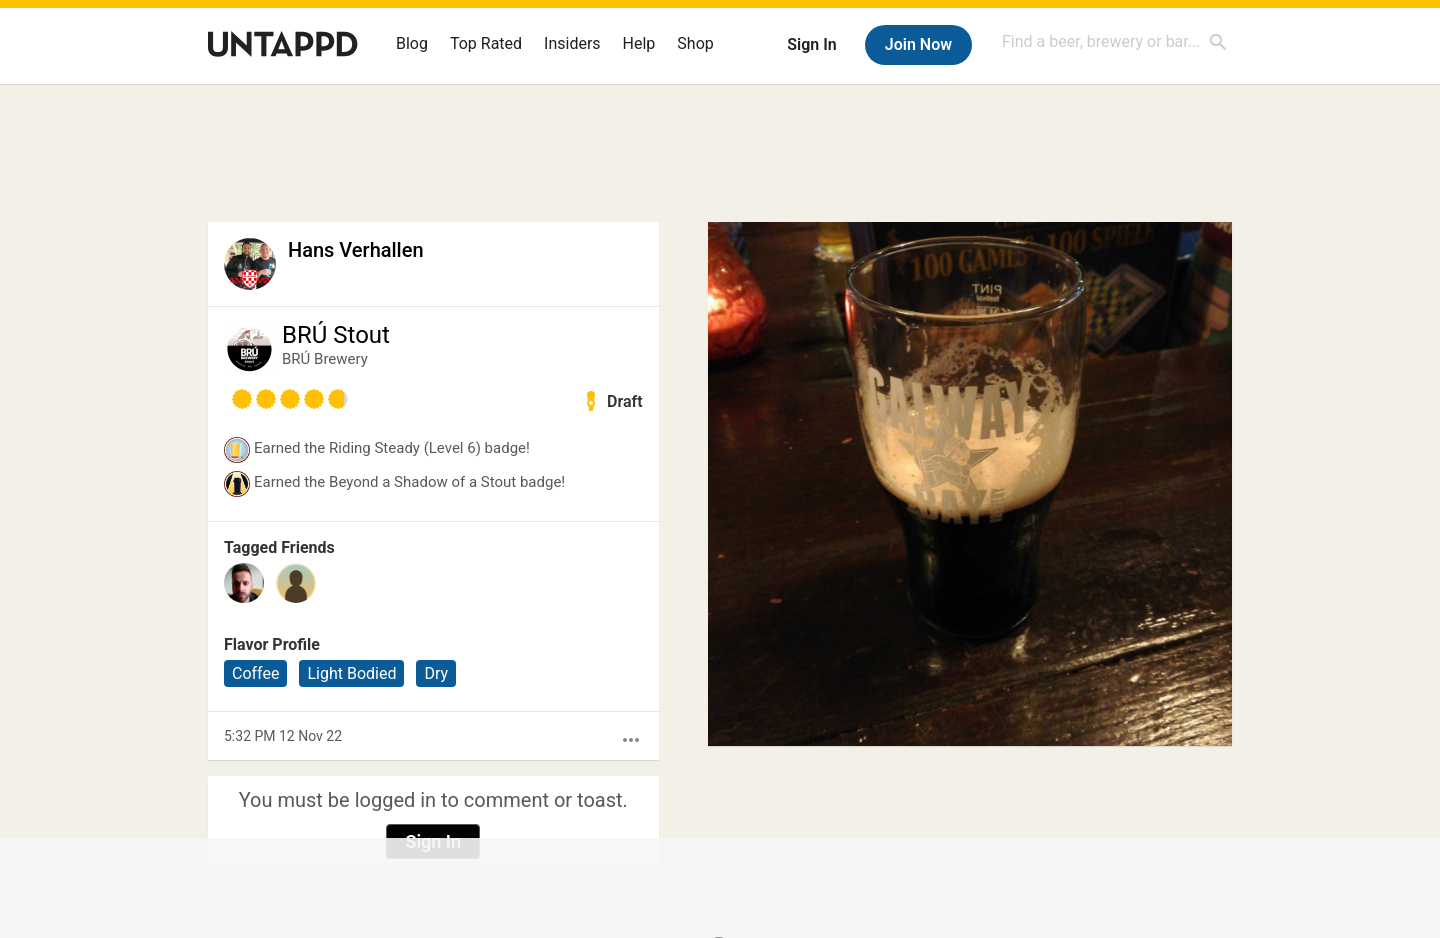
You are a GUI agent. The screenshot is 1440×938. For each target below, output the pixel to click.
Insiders (572, 43)
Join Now (918, 44)
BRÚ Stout (336, 335)
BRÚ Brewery (325, 359)
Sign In (811, 44)
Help (639, 43)
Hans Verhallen (356, 250)
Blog (412, 43)
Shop (695, 43)
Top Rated (486, 43)
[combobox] (1115, 41)
